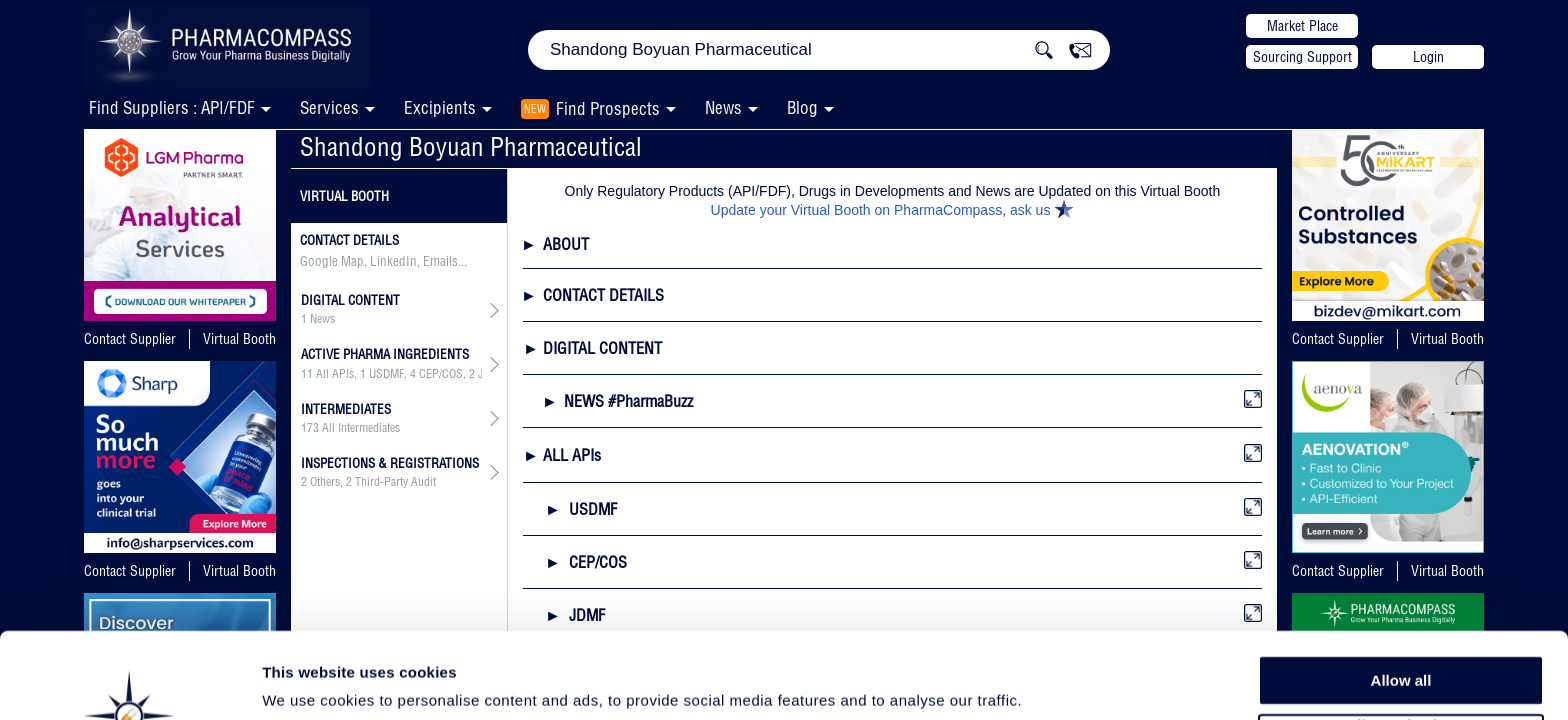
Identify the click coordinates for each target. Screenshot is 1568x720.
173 (310, 428)
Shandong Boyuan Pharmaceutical (471, 146)
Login (1428, 57)
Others (325, 482)
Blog (802, 107)
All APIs (335, 374)
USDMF (386, 374)
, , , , (391, 374)
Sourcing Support (1302, 57)
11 (307, 374)
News (723, 107)
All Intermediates (361, 428)
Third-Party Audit (395, 482)
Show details (1049, 681)
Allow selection (1400, 645)
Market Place (1302, 26)
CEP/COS (441, 374)
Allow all (1401, 599)
